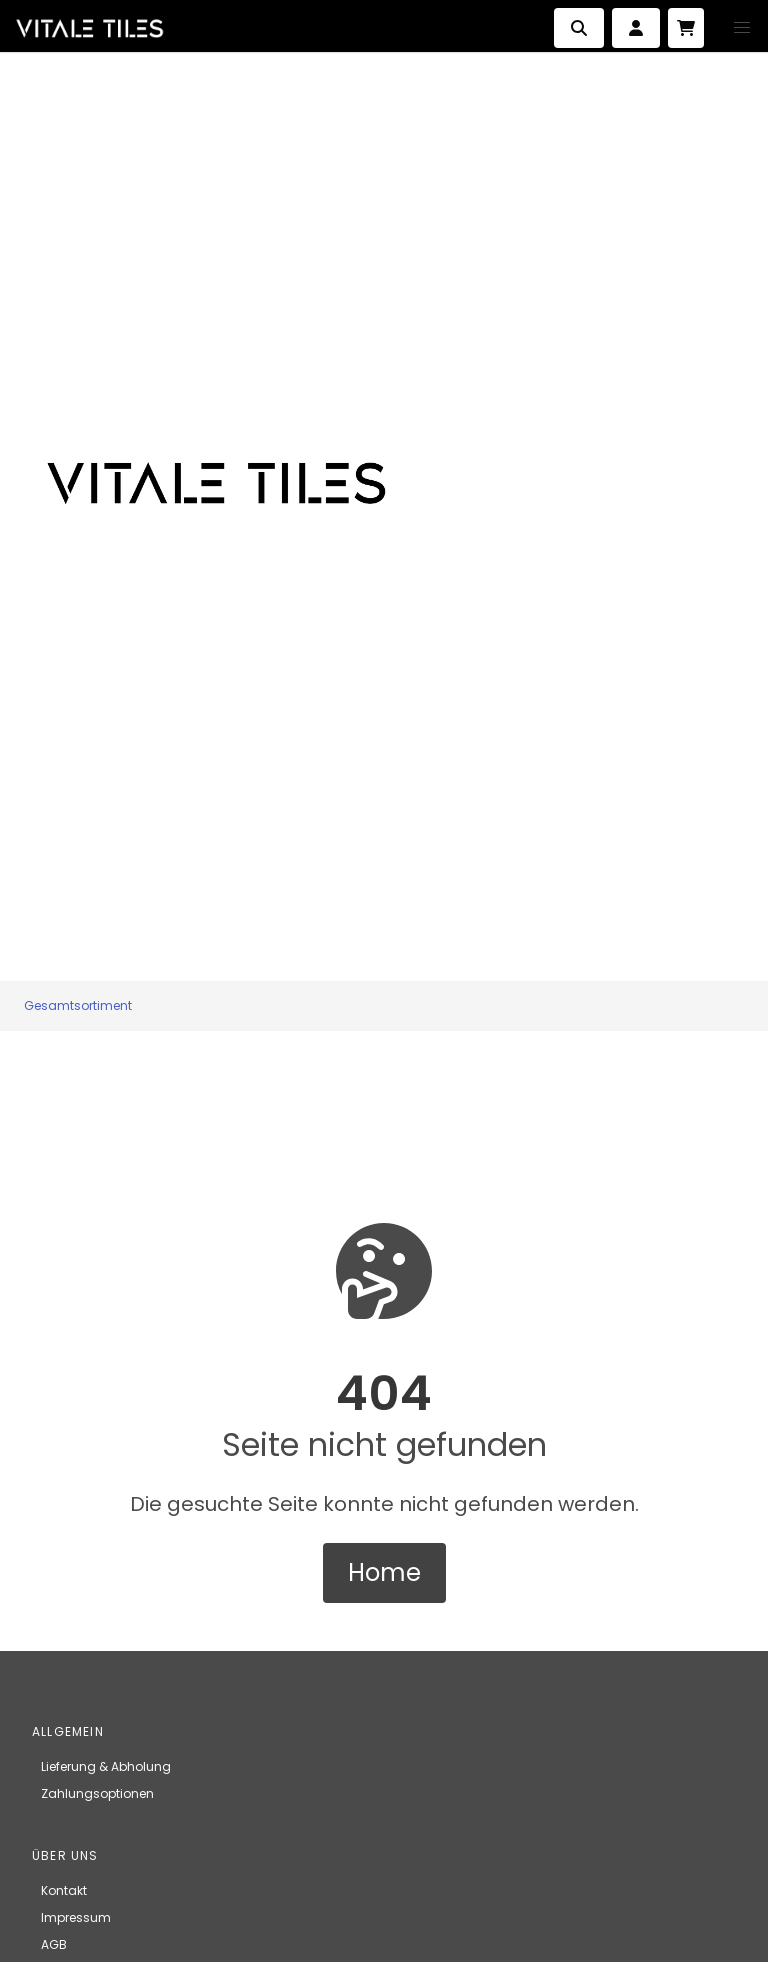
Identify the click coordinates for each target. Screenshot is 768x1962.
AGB (54, 1944)
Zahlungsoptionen (97, 1793)
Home (384, 1572)
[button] (742, 28)
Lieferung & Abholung (106, 1766)
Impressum (76, 1917)
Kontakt (64, 1890)
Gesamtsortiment (78, 1005)
